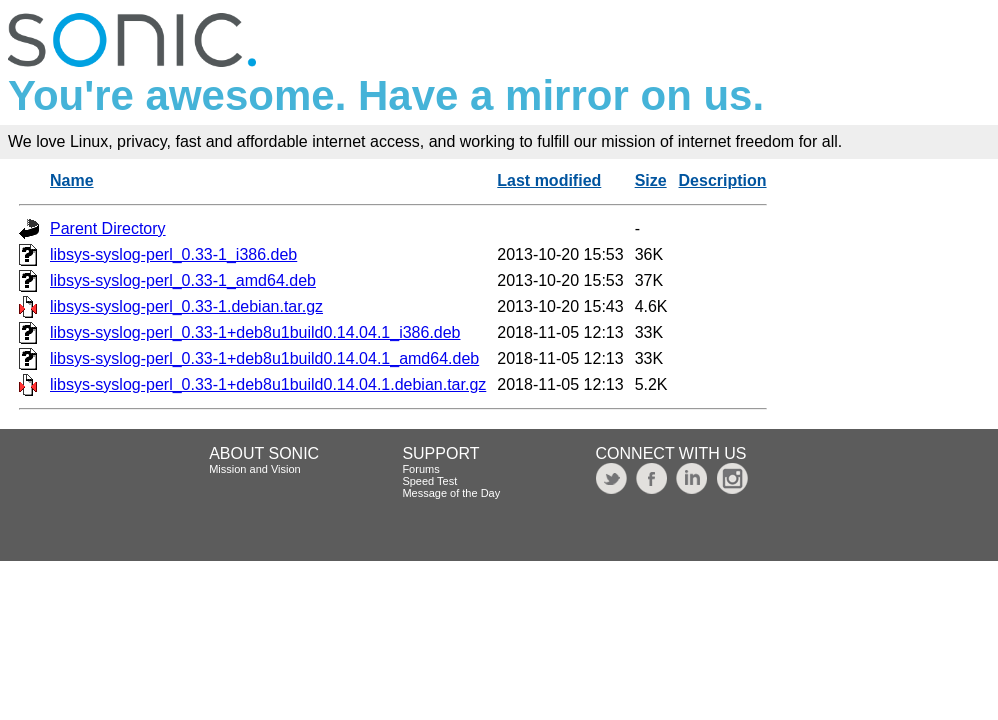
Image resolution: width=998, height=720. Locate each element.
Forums (420, 469)
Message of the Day (451, 493)
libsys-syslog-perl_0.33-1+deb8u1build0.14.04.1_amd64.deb (264, 358)
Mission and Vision (255, 469)
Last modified (549, 180)
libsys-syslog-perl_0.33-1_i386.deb (173, 254)
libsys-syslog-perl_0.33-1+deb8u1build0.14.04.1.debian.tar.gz (268, 384)
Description (723, 180)
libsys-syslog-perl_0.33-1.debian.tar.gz (186, 306)
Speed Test (429, 481)
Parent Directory (108, 228)
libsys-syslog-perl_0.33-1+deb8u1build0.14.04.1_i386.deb (255, 332)
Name (72, 180)
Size (651, 180)
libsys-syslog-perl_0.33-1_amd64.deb (183, 280)
